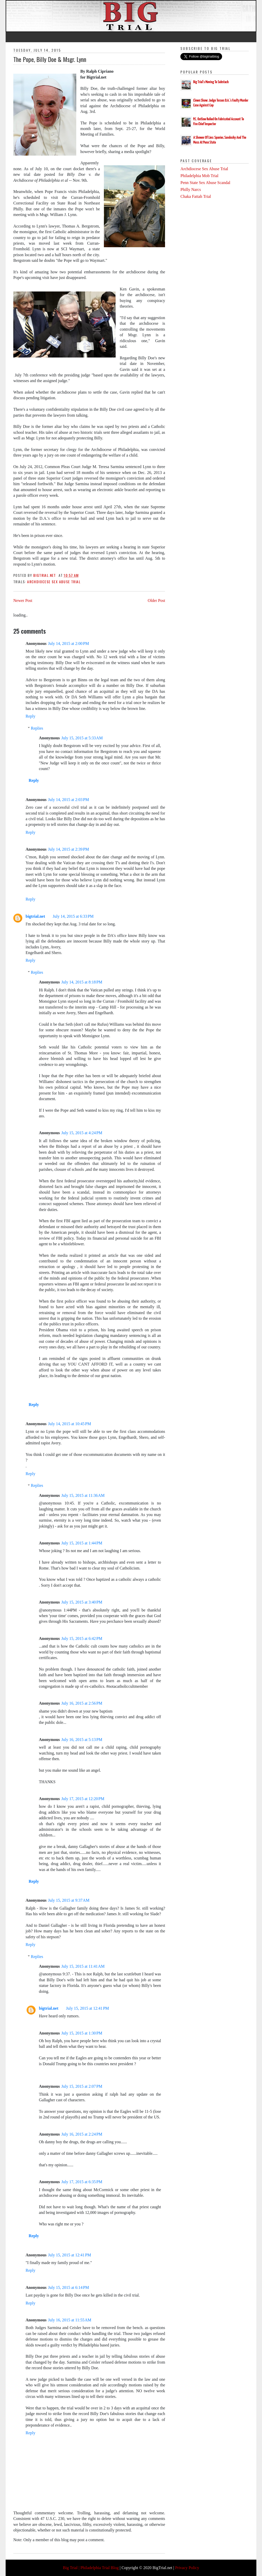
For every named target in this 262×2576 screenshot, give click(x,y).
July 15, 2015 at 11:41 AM (83, 1966)
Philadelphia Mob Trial (199, 176)
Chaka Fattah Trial (195, 196)
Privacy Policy (187, 2568)
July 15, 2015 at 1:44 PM (81, 1543)
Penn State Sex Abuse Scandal (205, 182)
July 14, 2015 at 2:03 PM (68, 799)
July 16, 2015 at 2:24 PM (81, 2134)
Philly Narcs (190, 189)
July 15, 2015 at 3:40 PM (81, 1602)
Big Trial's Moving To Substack (210, 82)
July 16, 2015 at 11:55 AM (69, 2320)
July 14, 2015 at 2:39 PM (68, 849)
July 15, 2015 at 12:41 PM (87, 2008)
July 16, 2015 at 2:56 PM (81, 1703)
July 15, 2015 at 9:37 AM (69, 1900)
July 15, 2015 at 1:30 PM (81, 2033)
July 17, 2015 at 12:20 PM (82, 1798)
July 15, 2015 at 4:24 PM (81, 1133)
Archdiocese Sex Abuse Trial (54, 581)
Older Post (156, 600)
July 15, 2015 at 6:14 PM (68, 2287)
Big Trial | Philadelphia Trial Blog (91, 2568)
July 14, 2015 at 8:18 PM (81, 982)
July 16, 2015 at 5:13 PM (81, 1739)
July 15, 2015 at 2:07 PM (81, 2086)
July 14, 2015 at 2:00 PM (68, 643)
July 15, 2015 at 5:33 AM (82, 738)
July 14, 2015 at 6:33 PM (73, 916)
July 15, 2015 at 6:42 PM (81, 1638)
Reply (30, 716)
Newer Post (22, 600)
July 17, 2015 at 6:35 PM (81, 2182)
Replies (37, 728)
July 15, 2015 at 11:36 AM (83, 1495)
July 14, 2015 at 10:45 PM (69, 1424)
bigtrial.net (35, 916)
